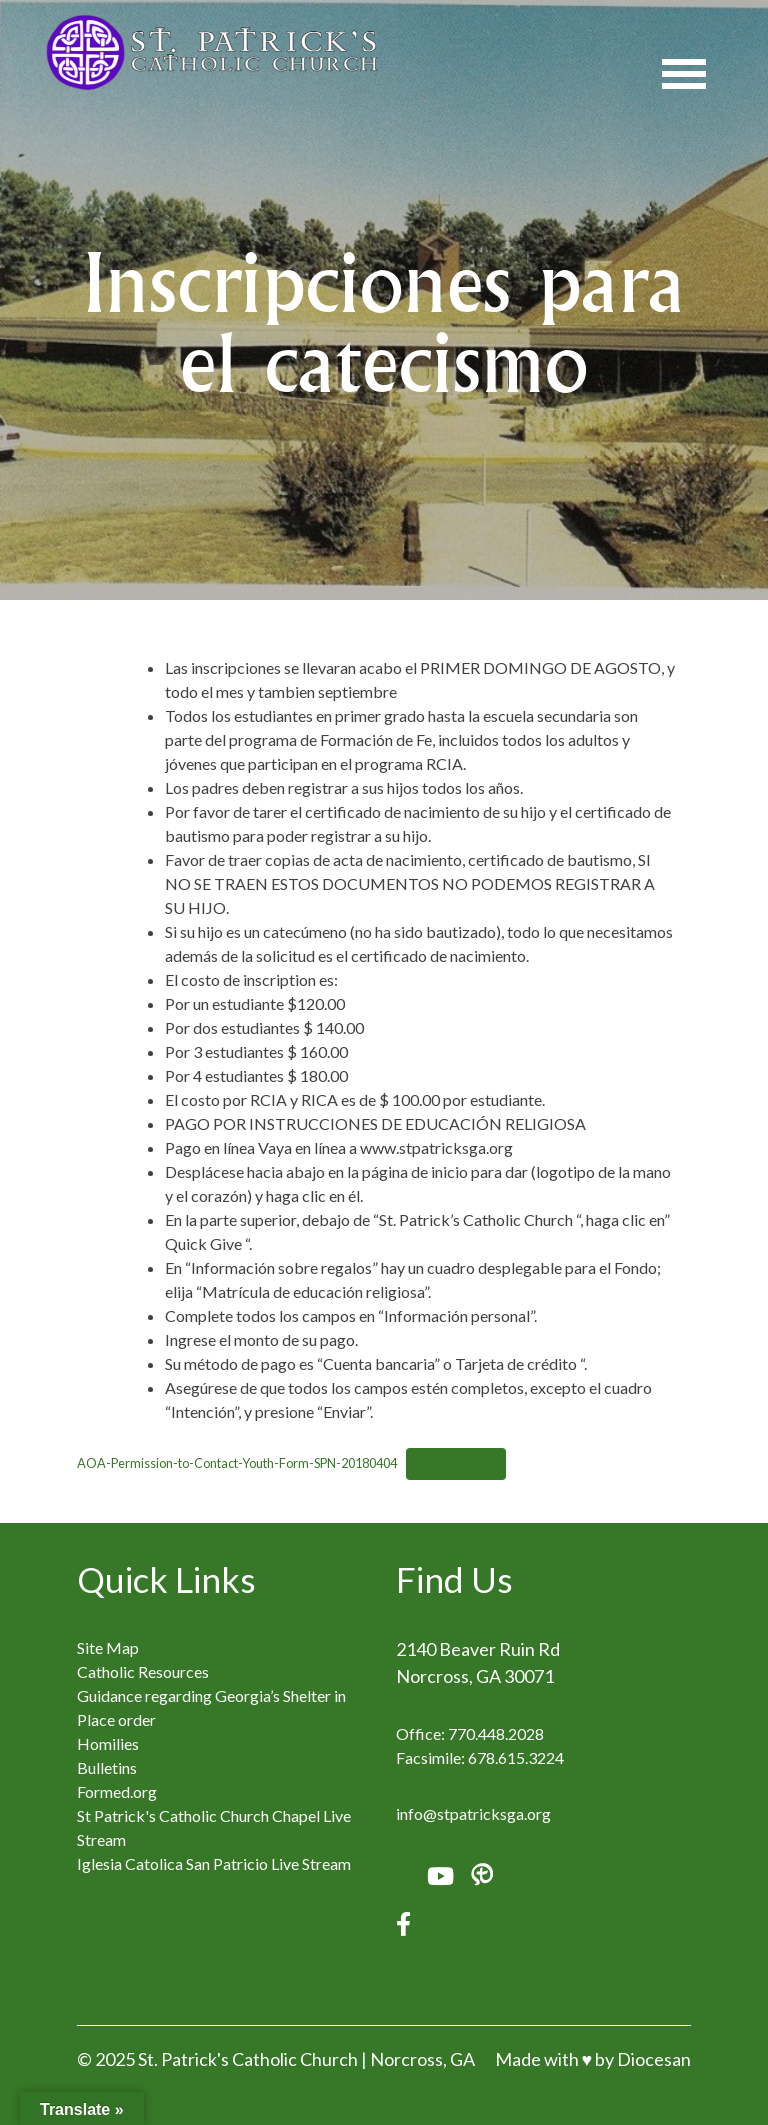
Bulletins (107, 1767)
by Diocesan (643, 2059)
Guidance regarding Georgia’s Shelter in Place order (211, 1707)
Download (448, 1463)
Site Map (108, 1647)
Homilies (108, 1743)
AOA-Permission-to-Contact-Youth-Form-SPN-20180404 (237, 1463)
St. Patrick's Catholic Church (248, 2059)
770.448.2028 (496, 1733)
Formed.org (117, 1791)
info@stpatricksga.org (473, 1813)
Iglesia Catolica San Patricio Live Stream (214, 1863)
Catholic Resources (143, 1671)
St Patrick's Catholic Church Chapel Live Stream (214, 1827)
